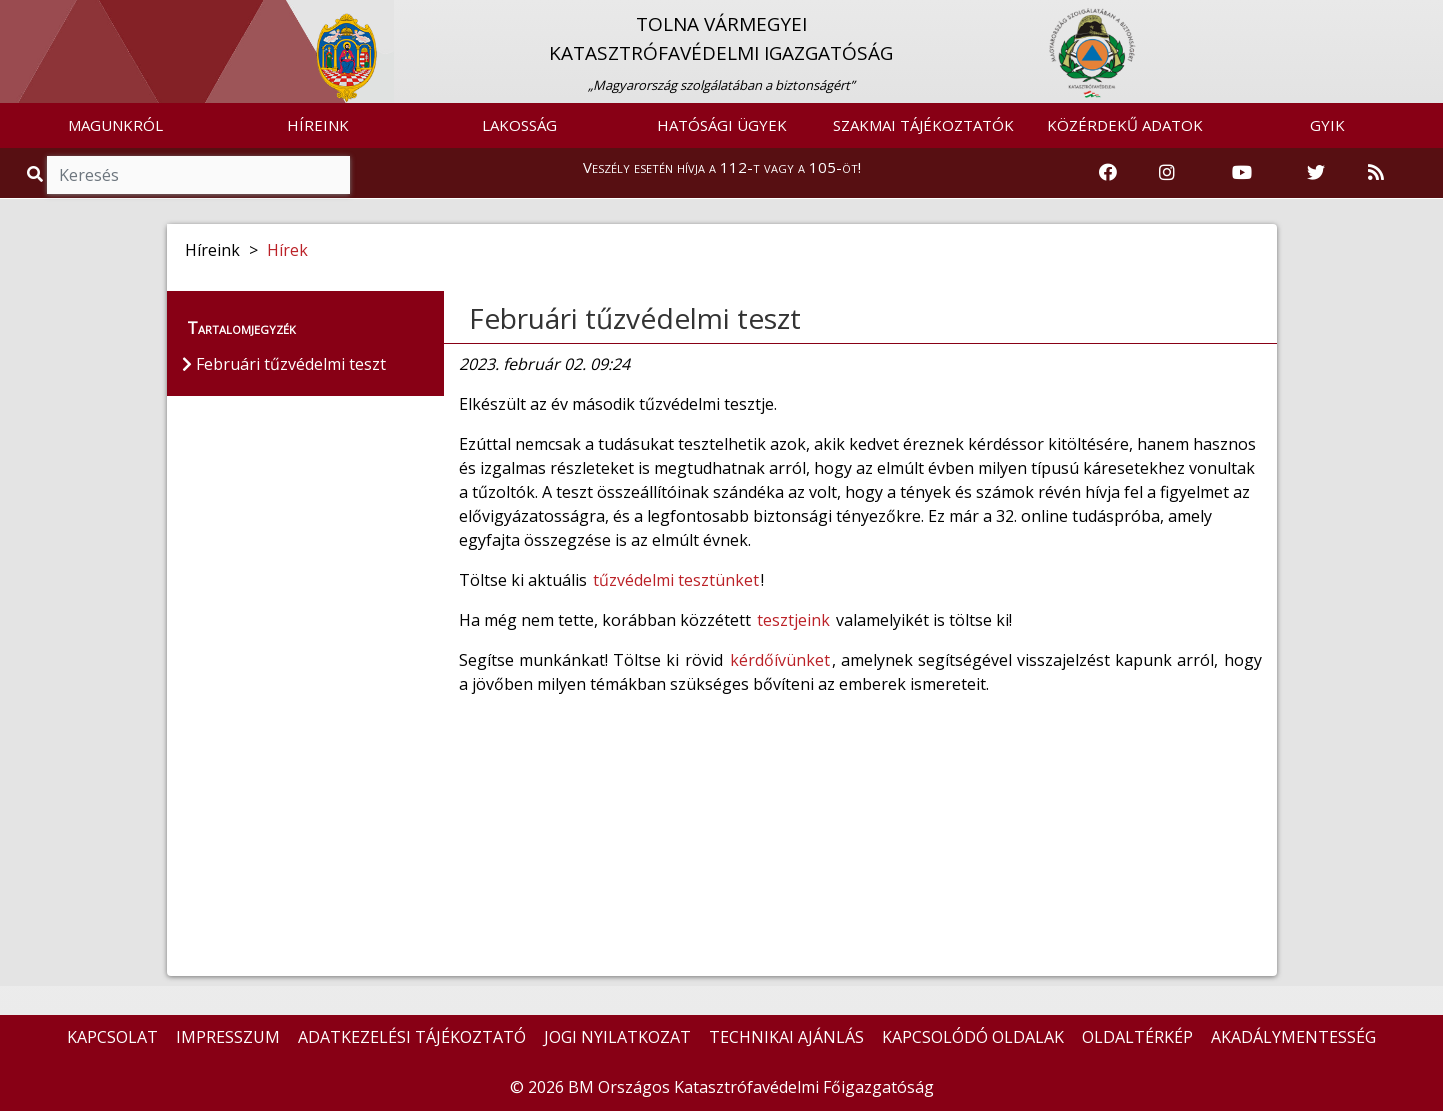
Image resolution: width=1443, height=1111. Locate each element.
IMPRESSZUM (228, 1037)
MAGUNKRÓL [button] (115, 125)
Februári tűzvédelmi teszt (635, 318)
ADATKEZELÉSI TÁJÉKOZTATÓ (412, 1037)
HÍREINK (318, 125)
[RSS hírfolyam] (1376, 173)
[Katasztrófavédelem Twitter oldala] (1316, 173)
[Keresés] (198, 175)
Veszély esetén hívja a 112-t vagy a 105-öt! (722, 167)
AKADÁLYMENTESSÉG (1293, 1037)
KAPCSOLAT (112, 1037)
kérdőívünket (780, 660)
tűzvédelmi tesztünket (676, 580)
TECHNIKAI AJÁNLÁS (786, 1037)
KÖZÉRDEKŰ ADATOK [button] (1125, 125)
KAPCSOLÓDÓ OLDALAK (973, 1037)
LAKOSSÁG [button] (519, 125)
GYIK (1327, 125)
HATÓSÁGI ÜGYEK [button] (722, 125)
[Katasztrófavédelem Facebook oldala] (1108, 173)
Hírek (287, 250)
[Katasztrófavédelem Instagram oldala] (1167, 173)
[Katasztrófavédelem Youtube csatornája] (1242, 173)
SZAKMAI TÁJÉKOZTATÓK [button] (923, 125)
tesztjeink (793, 620)
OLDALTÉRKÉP (1137, 1037)
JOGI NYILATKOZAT (617, 1037)
